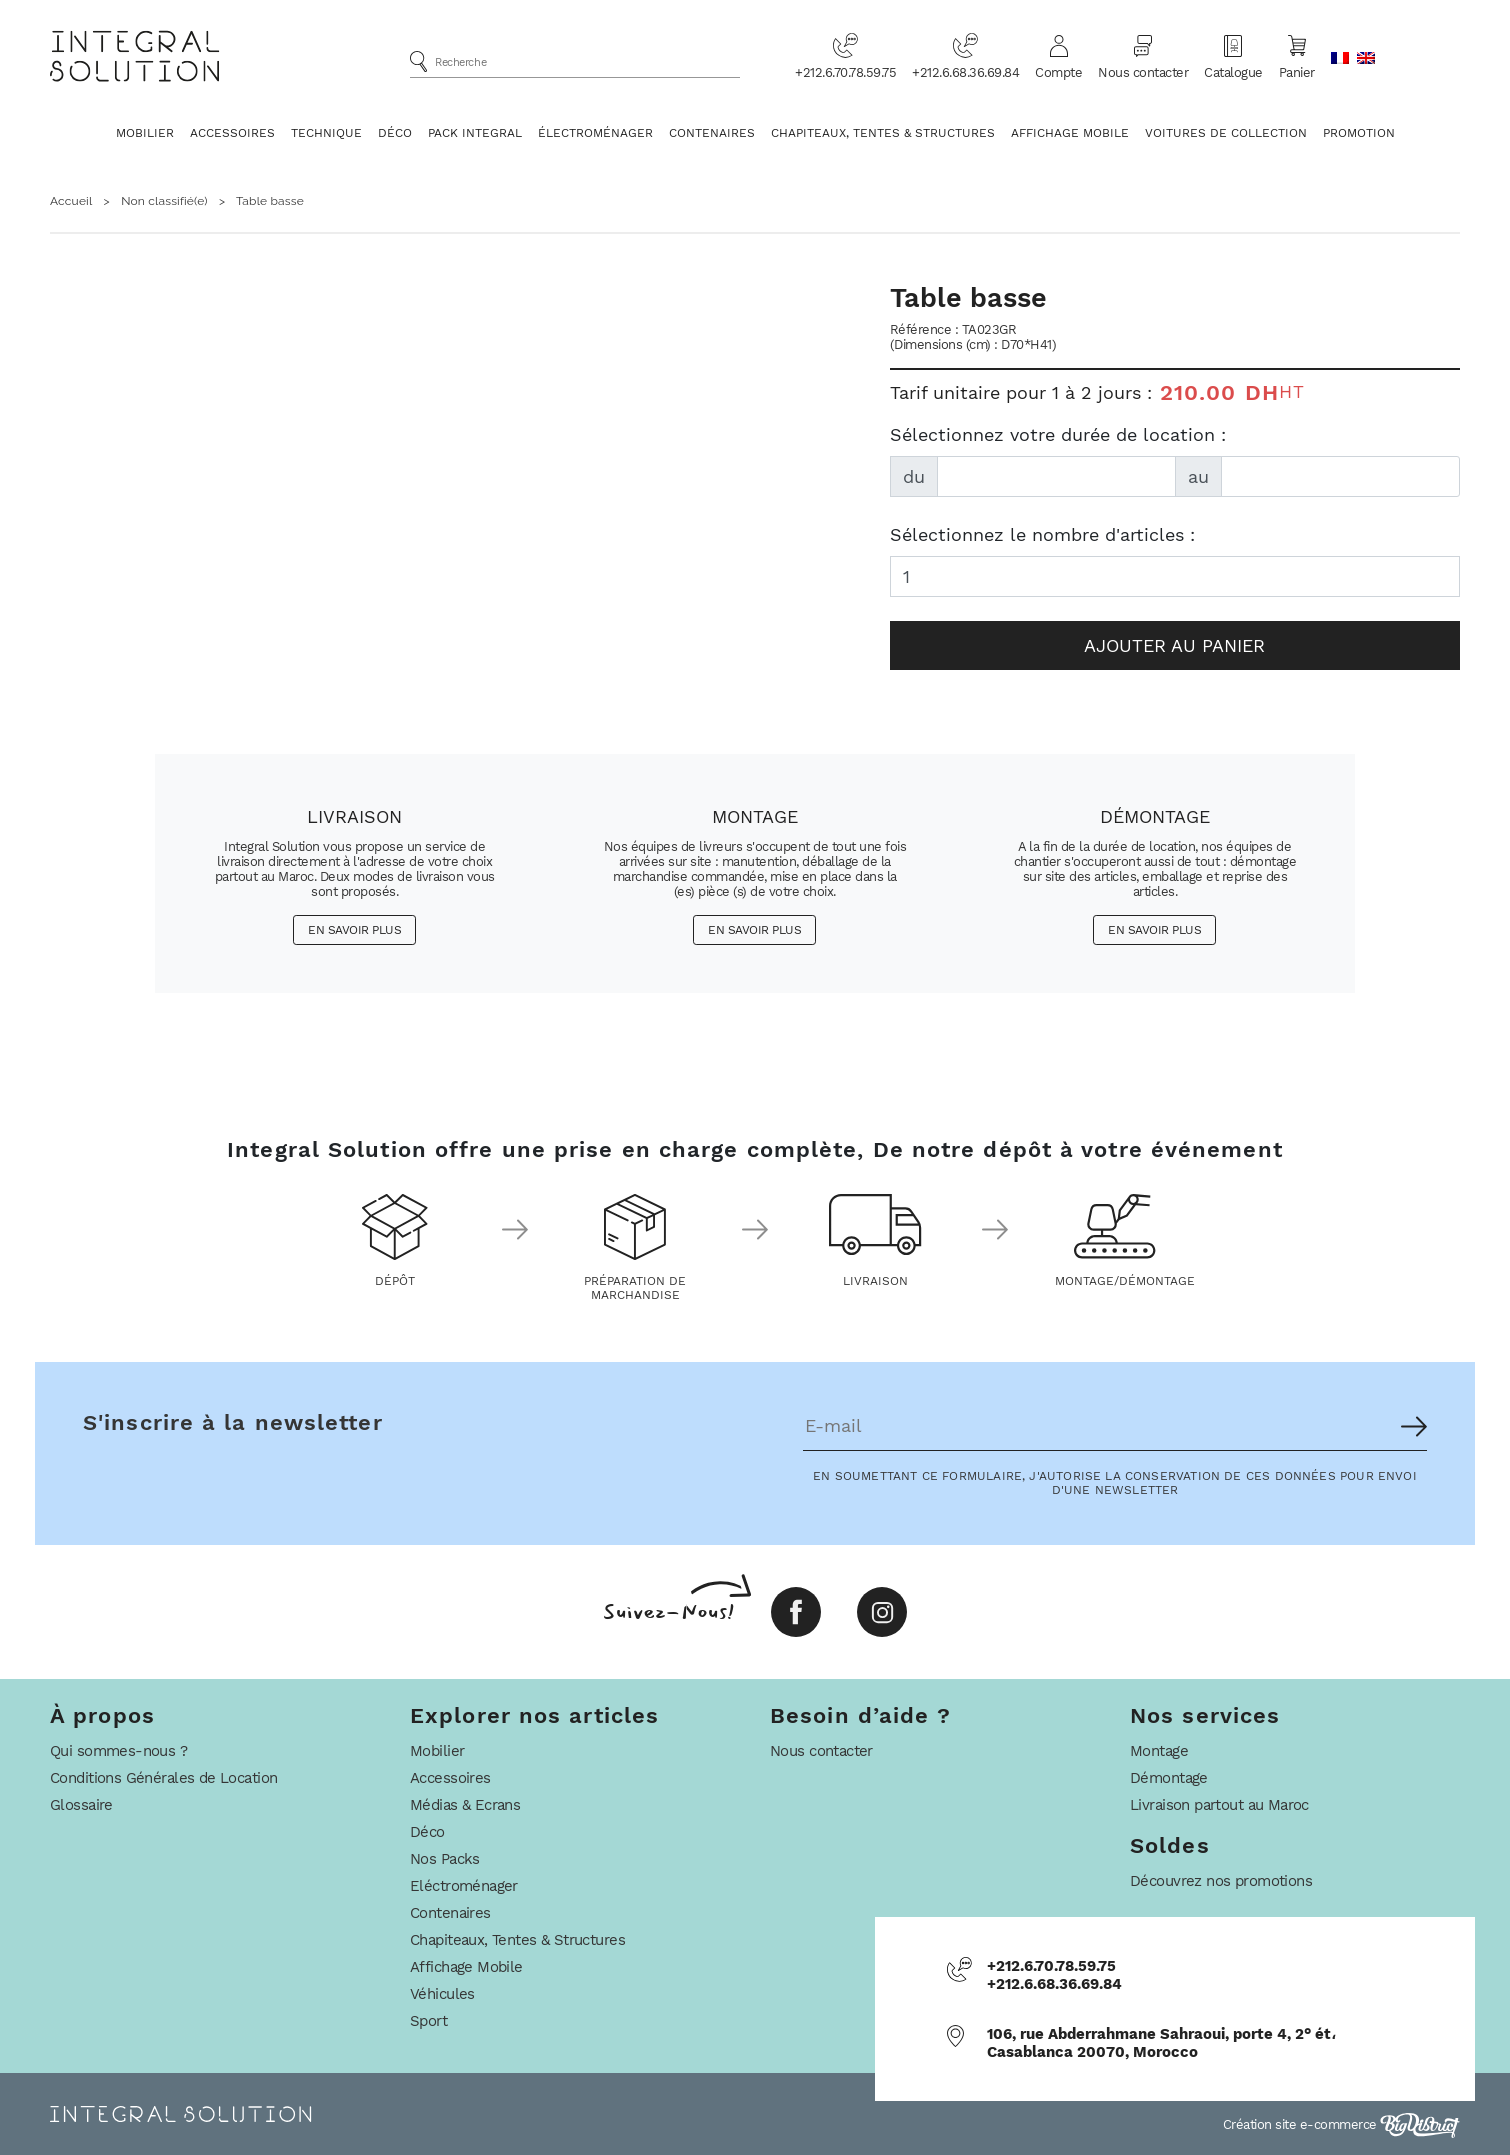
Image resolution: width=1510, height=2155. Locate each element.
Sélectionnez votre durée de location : (1058, 434)
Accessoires (232, 133)
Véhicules (442, 1994)
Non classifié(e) (164, 201)
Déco (395, 133)
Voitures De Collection (1226, 133)
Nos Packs (445, 1859)
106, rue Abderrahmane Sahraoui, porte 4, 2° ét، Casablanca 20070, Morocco (1161, 2043)
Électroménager (595, 133)
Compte (1058, 56)
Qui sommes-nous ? (118, 1751)
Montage (1159, 1751)
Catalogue (1233, 56)
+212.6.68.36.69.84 (965, 56)
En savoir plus (354, 930)
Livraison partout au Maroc (1219, 1805)
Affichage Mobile (1070, 133)
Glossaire (81, 1805)
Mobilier (145, 133)
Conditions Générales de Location (163, 1778)
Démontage (1169, 1778)
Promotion (1359, 133)
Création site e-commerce (1342, 2124)
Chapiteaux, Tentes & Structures (883, 133)
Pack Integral (475, 133)
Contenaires (712, 133)
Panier (1297, 56)
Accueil (71, 201)
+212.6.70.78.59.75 (845, 56)
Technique (326, 133)
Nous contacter (1143, 56)
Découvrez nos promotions (1221, 1881)
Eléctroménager (464, 1886)
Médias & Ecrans (465, 1805)
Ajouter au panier (1174, 645)
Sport (428, 2021)
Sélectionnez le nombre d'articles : (1042, 534)
